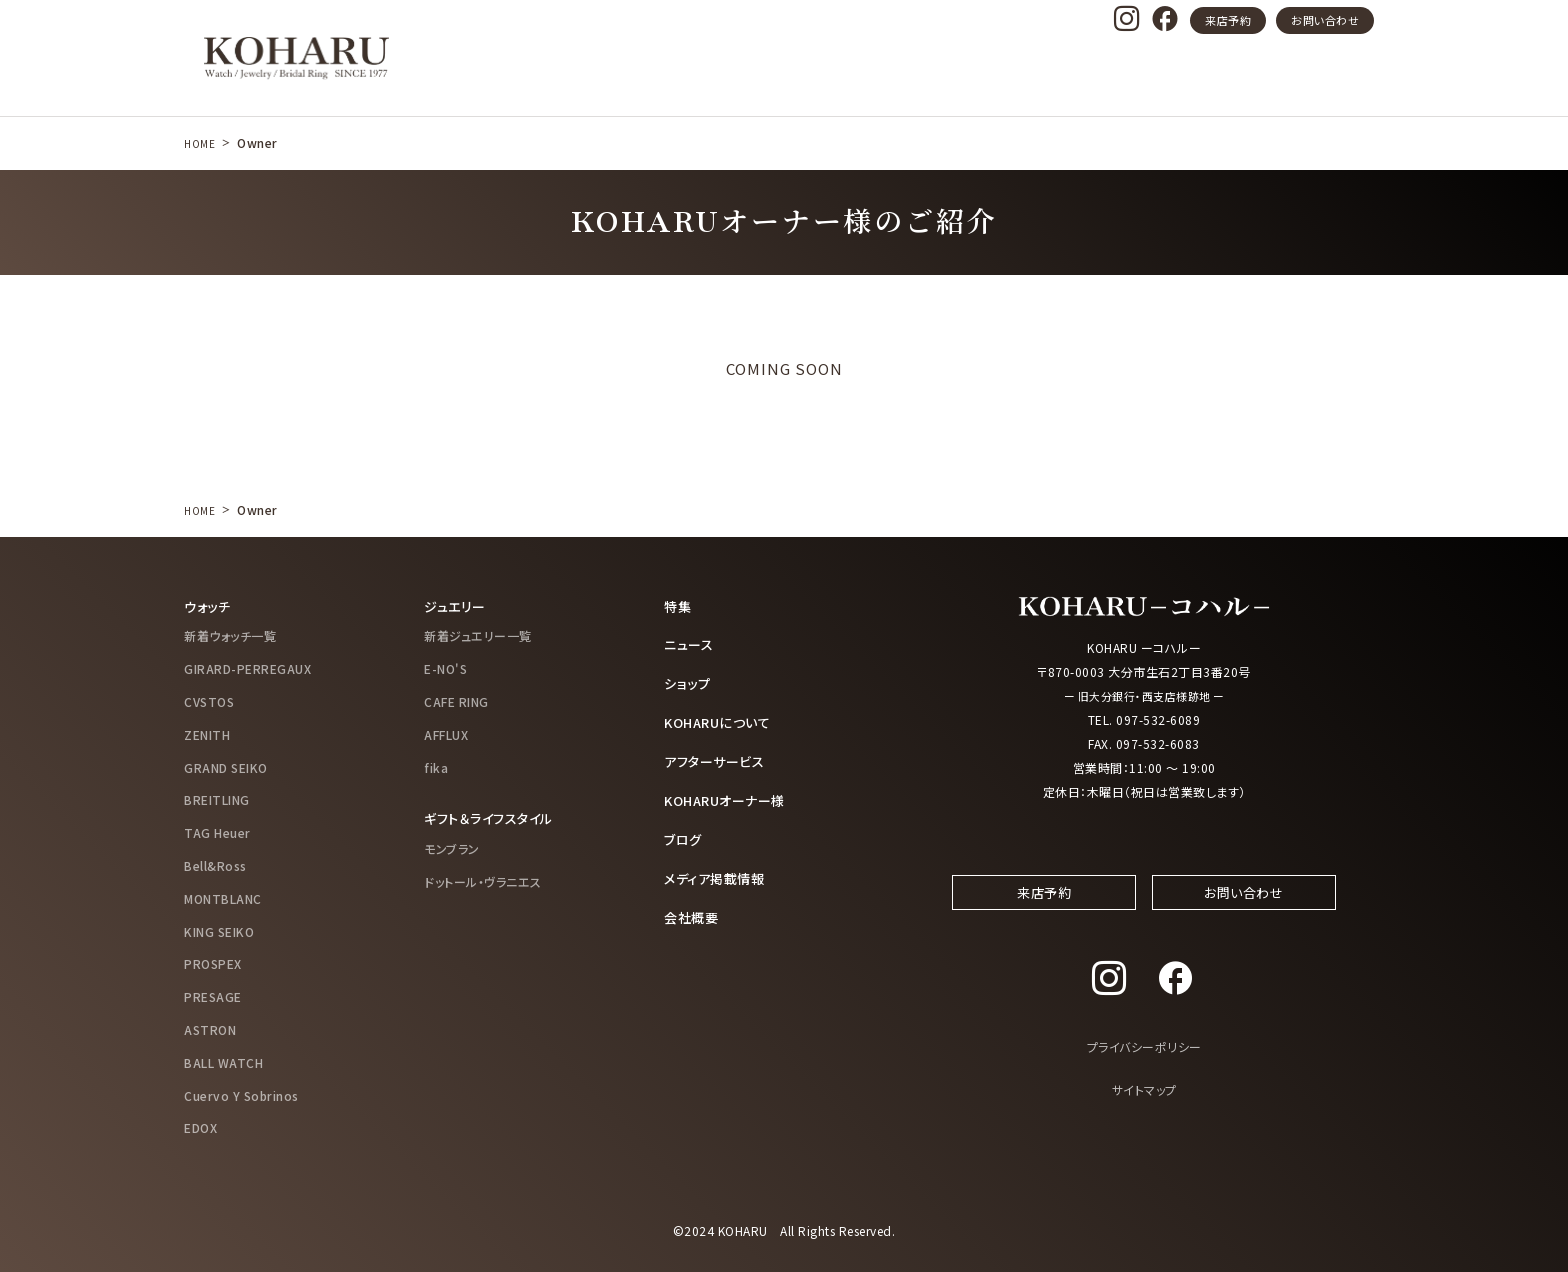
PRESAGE (213, 996)
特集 (678, 606)
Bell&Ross (215, 864)
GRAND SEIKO (226, 766)
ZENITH (207, 733)
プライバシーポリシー (1144, 1066)
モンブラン (452, 847)
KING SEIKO (219, 930)
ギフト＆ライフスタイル (493, 818)
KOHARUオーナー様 (730, 797)
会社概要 (693, 911)
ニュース (690, 644)
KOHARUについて (721, 720)
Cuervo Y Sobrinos (241, 1094)
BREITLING (217, 799)
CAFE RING (456, 700)
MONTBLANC (223, 897)
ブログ (684, 835)
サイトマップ (1144, 1108)
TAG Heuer (217, 832)
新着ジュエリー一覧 (478, 635)
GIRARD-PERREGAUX (247, 668)
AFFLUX (446, 733)
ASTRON (210, 1028)
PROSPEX (213, 963)
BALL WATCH (223, 1061)
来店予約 (1228, 20)
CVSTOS (209, 700)
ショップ (688, 682)
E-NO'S (445, 668)
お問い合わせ (1325, 20)
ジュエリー (457, 606)
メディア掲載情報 (718, 873)
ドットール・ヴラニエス (483, 880)
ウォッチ (209, 606)
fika (436, 766)
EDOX (200, 1127)
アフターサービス (718, 758)
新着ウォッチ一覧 (230, 635)
